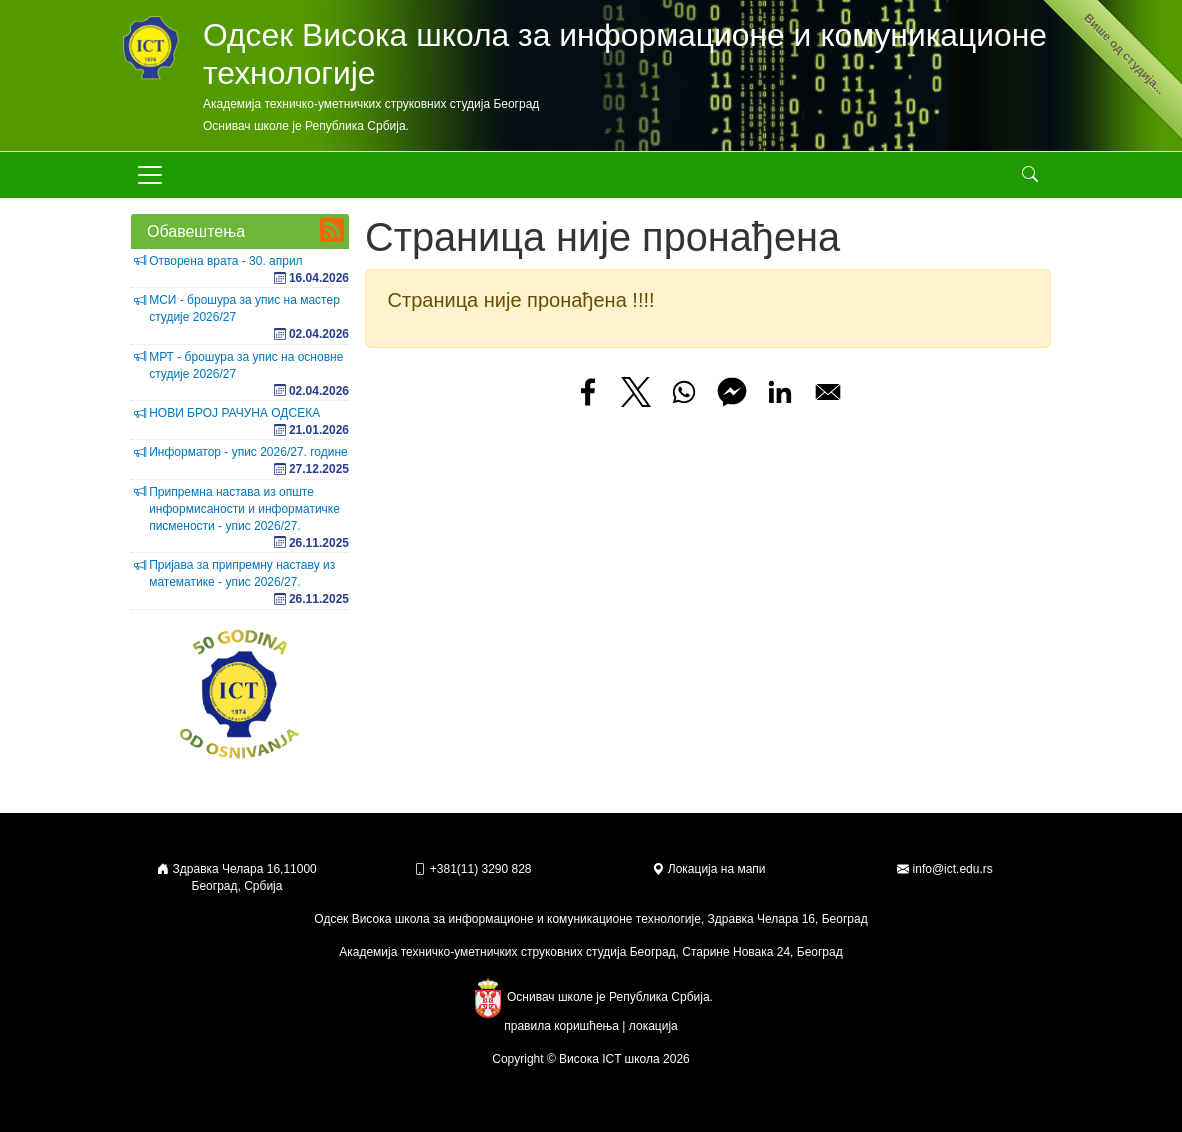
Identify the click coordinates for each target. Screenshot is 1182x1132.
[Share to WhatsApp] (684, 392)
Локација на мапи (708, 869)
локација (653, 1026)
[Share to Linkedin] (780, 392)
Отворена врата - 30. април (225, 261)
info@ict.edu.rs (953, 869)
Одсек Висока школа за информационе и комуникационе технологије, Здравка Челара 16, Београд (590, 919)
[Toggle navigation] (150, 175)
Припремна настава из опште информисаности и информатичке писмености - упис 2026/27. (244, 509)
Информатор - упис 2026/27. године (248, 452)
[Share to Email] (828, 392)
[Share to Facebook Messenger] (732, 392)
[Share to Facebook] (588, 392)
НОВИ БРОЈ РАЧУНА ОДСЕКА (234, 413)
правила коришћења (561, 1026)
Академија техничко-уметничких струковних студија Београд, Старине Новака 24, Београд (590, 952)
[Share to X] (636, 392)
